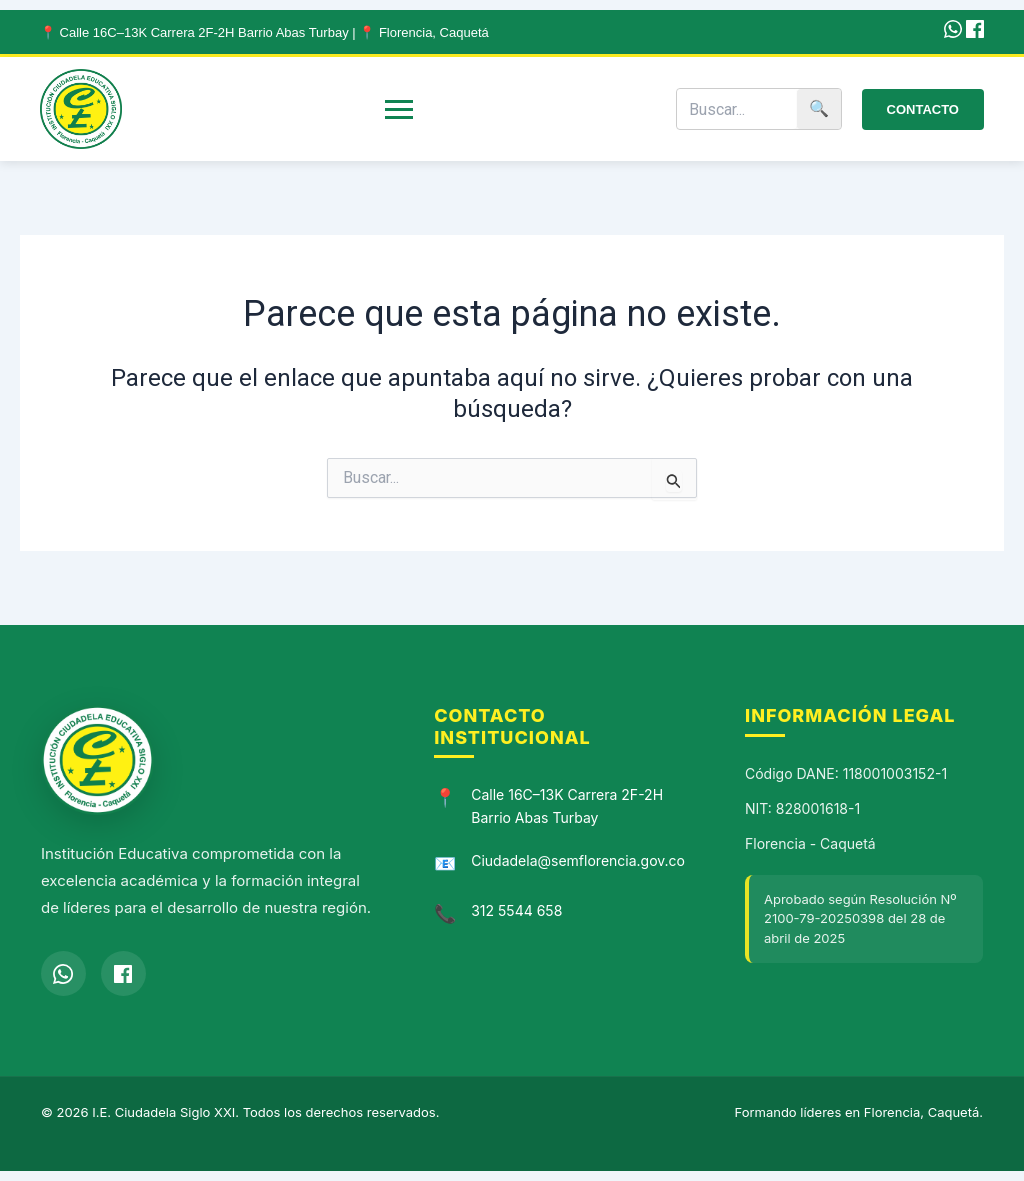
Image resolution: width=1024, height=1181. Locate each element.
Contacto (923, 109)
